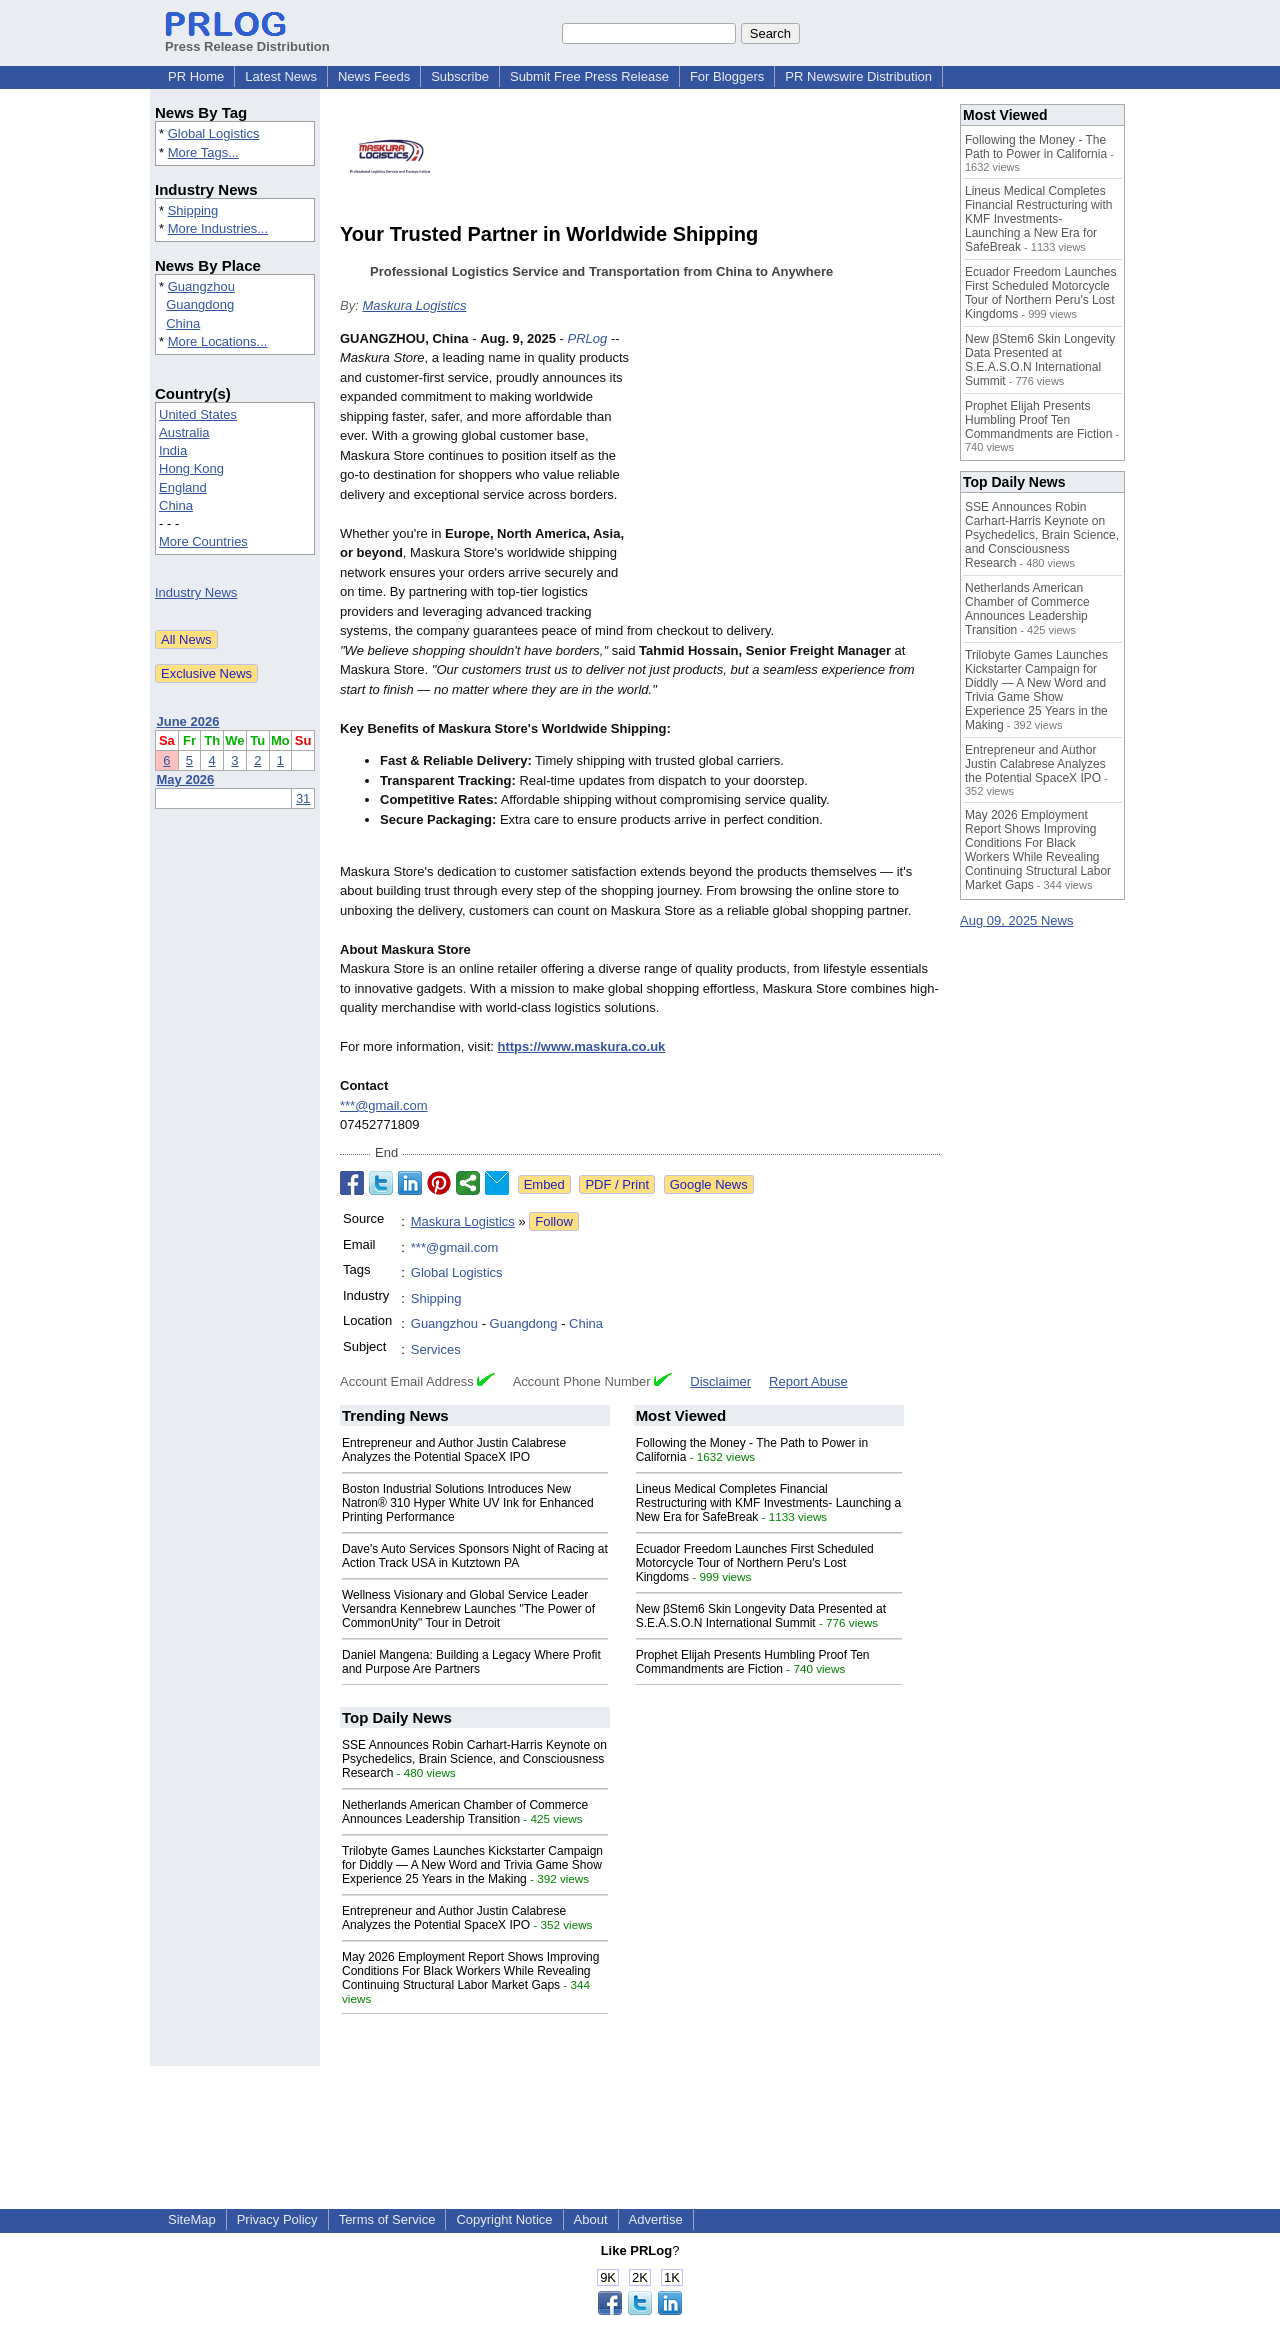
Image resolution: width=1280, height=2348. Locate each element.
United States (198, 414)
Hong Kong (191, 468)
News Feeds (374, 76)
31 (303, 798)
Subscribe (460, 76)
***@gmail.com (384, 1105)
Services (436, 1349)
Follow (554, 1221)
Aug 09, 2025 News (1016, 920)
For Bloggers (727, 76)
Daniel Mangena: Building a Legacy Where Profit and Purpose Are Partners (471, 1662)
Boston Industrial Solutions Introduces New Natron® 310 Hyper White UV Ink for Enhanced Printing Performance (468, 1503)
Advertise (656, 2219)
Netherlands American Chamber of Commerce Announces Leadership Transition (465, 1812)
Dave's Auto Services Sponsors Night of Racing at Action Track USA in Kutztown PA (475, 1556)
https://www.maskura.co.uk (582, 1046)
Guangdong (200, 304)
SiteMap (192, 2219)
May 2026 (186, 779)
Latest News (281, 76)
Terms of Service (387, 2219)
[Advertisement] (790, 476)
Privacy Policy (277, 2219)
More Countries (203, 541)
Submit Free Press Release (589, 76)
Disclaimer (720, 1381)
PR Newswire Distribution (858, 76)
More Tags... (203, 152)
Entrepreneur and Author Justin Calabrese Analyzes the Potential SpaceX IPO (454, 1450)
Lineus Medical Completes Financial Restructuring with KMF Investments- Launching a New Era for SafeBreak (768, 1503)
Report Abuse (808, 1381)
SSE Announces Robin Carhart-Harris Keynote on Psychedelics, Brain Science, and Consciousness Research (474, 1759)
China (183, 323)
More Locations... (218, 341)
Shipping (193, 210)
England (183, 487)
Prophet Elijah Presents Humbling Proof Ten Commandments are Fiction (753, 1662)
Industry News (196, 592)
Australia (184, 432)
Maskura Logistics (414, 305)
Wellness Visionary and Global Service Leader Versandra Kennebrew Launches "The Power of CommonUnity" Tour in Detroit (468, 1609)
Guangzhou (201, 286)
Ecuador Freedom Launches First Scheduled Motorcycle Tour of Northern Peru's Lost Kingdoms (755, 1563)
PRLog (588, 338)
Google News (709, 1184)
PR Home (196, 76)
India (173, 450)
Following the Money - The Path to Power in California (1036, 147)
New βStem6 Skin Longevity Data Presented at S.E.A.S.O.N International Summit (761, 1616)
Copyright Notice (504, 2219)
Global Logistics (214, 133)
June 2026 (188, 721)
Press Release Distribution (247, 39)
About (591, 2219)
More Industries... (218, 228)
